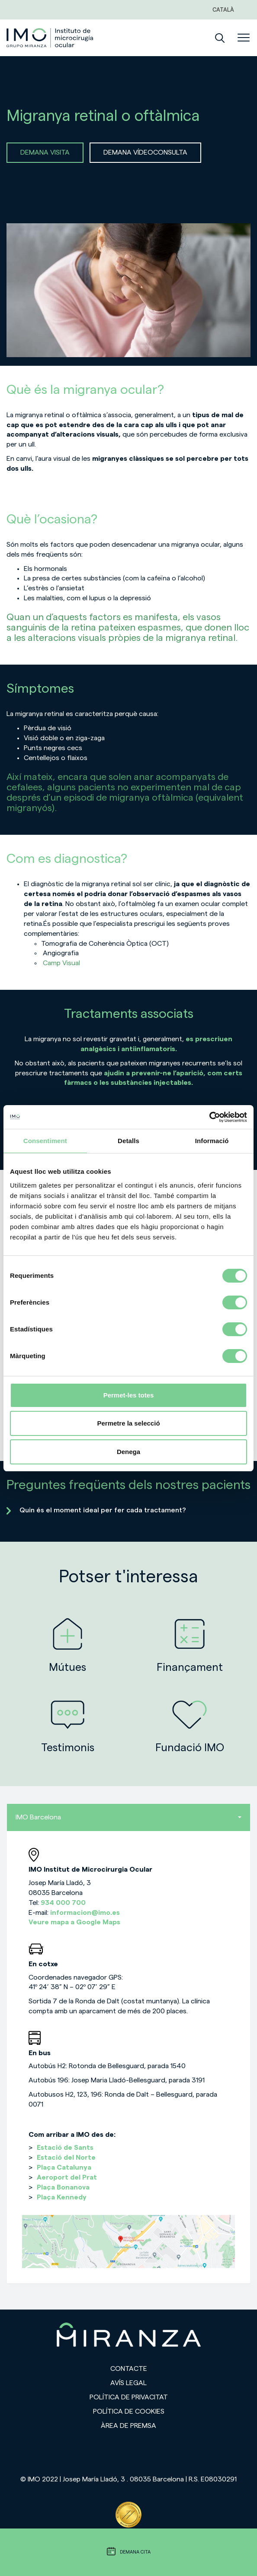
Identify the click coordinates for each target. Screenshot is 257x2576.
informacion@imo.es (85, 1912)
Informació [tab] (212, 1140)
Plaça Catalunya (64, 2167)
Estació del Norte (66, 2157)
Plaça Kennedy (62, 2197)
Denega (128, 1451)
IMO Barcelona (128, 1817)
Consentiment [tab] (45, 1140)
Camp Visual (61, 963)
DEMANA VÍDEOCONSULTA (145, 152)
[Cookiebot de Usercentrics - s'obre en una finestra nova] (209, 1117)
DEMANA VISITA (45, 152)
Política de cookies (128, 2411)
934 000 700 (63, 1902)
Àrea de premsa (128, 2425)
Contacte (128, 2368)
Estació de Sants (65, 2147)
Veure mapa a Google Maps (74, 1922)
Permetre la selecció (128, 1423)
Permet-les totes (128, 1395)
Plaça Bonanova (63, 2187)
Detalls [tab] (128, 1140)
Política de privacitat (129, 2397)
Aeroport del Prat (67, 2177)
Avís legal (128, 2383)
